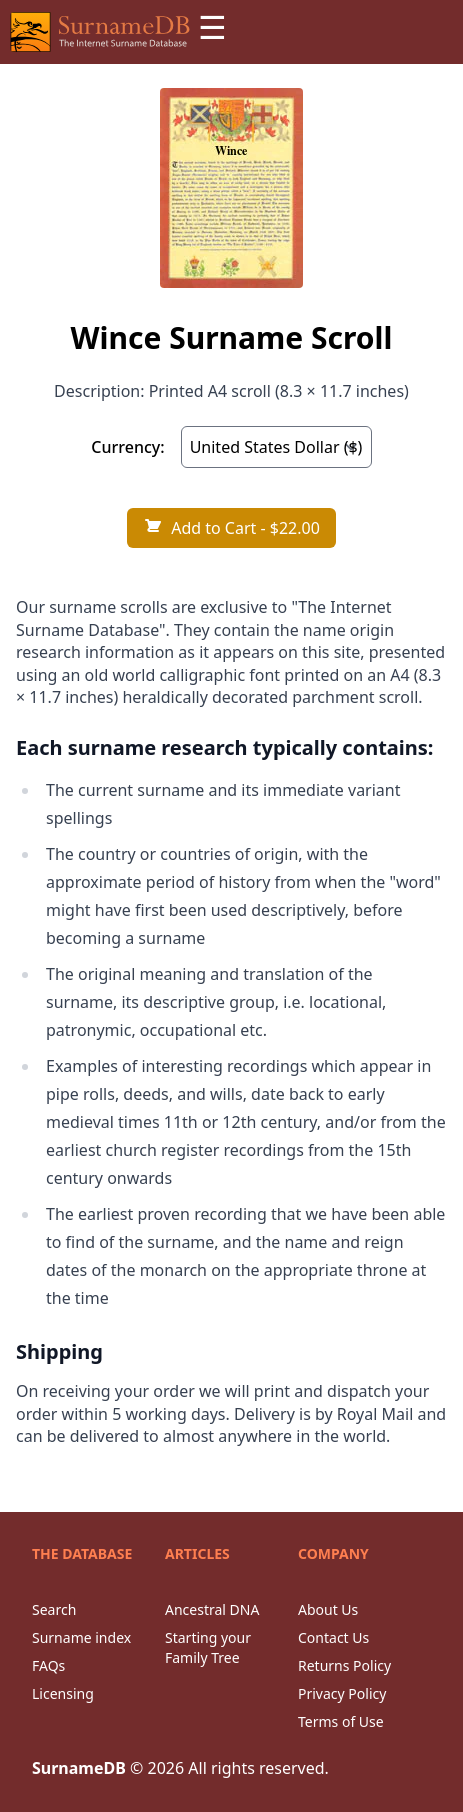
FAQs (48, 1665)
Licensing (63, 1693)
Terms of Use (341, 1721)
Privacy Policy (342, 1693)
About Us (328, 1609)
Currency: (127, 447)
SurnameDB (79, 1768)
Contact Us (333, 1637)
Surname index (81, 1637)
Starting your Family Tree (208, 1647)
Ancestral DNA (212, 1609)
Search (54, 1609)
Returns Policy (344, 1665)
